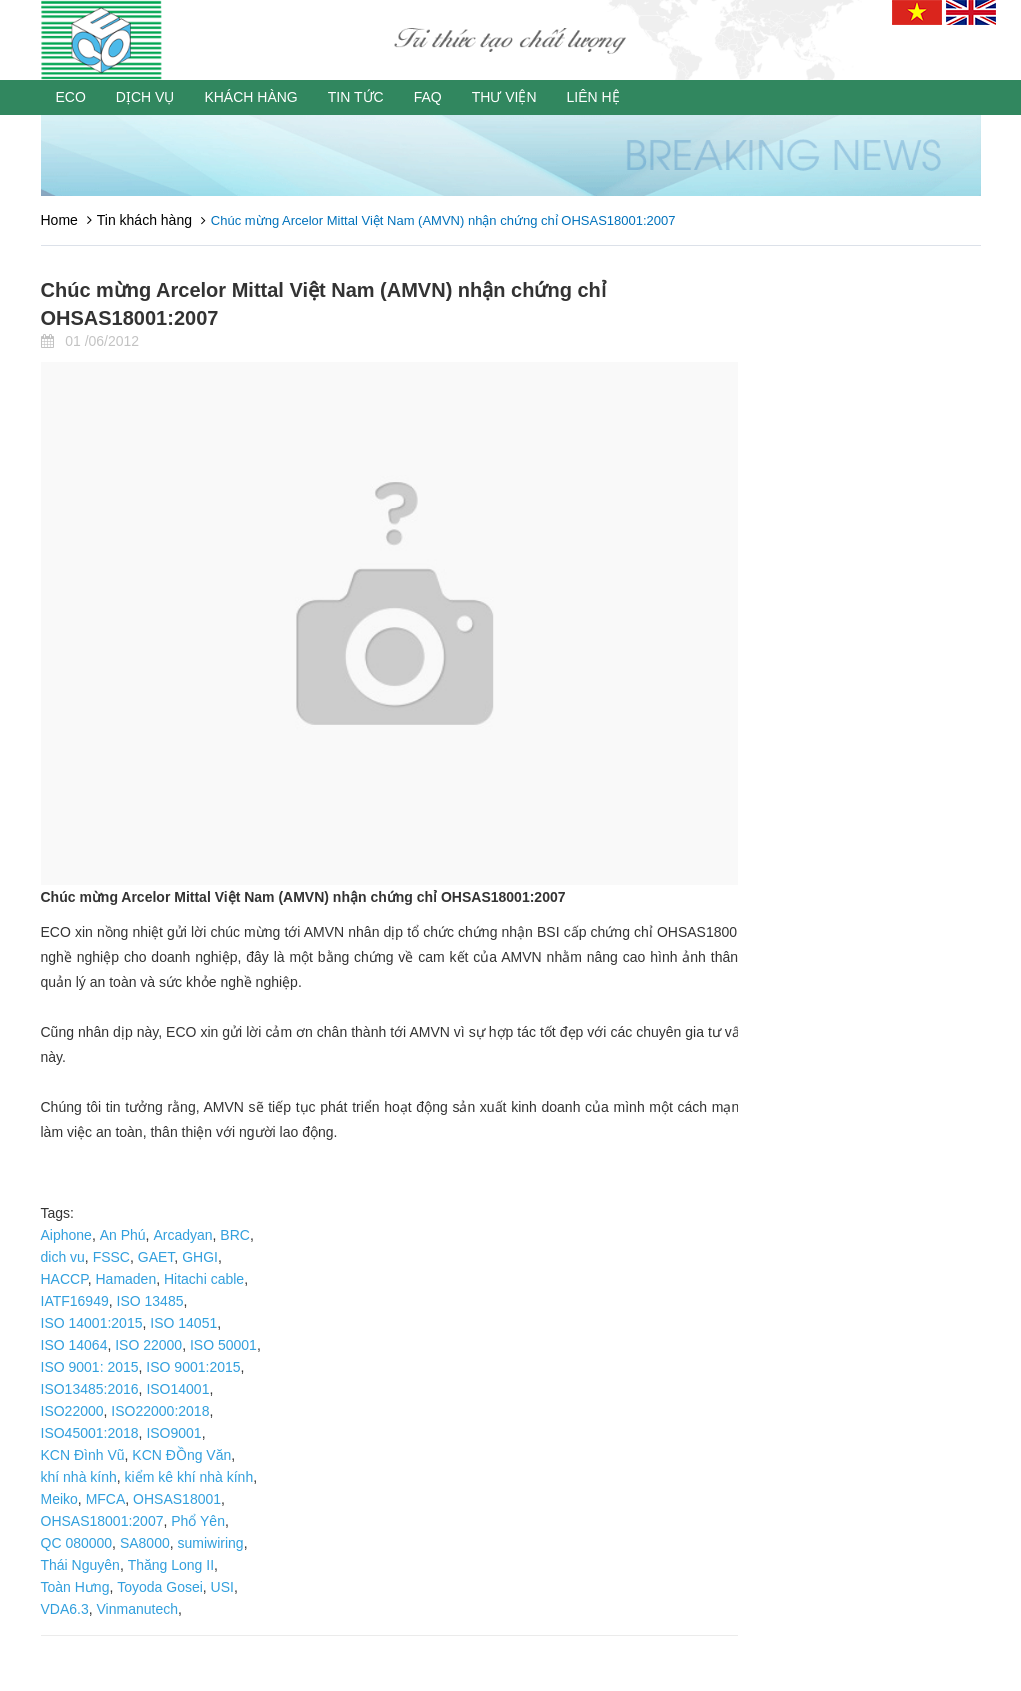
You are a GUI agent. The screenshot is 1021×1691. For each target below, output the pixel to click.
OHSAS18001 (177, 1499)
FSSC (111, 1257)
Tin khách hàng (144, 220)
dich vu (63, 1257)
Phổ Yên (198, 1521)
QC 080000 (77, 1543)
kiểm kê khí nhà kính (189, 1477)
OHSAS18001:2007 (102, 1521)
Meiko (59, 1499)
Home (59, 220)
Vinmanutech (137, 1609)
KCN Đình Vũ (83, 1455)
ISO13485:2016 (90, 1389)
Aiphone (66, 1235)
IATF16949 (75, 1301)
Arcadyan (182, 1235)
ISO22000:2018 (160, 1411)
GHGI (200, 1257)
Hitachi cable (204, 1279)
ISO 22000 (148, 1345)
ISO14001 (177, 1389)
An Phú (123, 1235)
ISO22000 (72, 1411)
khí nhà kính (79, 1477)
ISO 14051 (183, 1323)
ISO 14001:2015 (92, 1323)
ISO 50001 (223, 1345)
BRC (235, 1235)
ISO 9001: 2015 (90, 1367)
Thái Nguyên (80, 1565)
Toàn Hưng (75, 1587)
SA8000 (145, 1543)
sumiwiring (211, 1543)
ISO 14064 (74, 1345)
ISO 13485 (150, 1301)
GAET (156, 1257)
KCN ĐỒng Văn (181, 1455)
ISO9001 (173, 1433)
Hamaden (125, 1279)
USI (222, 1587)
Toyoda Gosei (160, 1587)
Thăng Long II (171, 1565)
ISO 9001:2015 (193, 1367)
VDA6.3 (65, 1609)
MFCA (106, 1499)
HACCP (64, 1279)
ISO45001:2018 (90, 1433)
